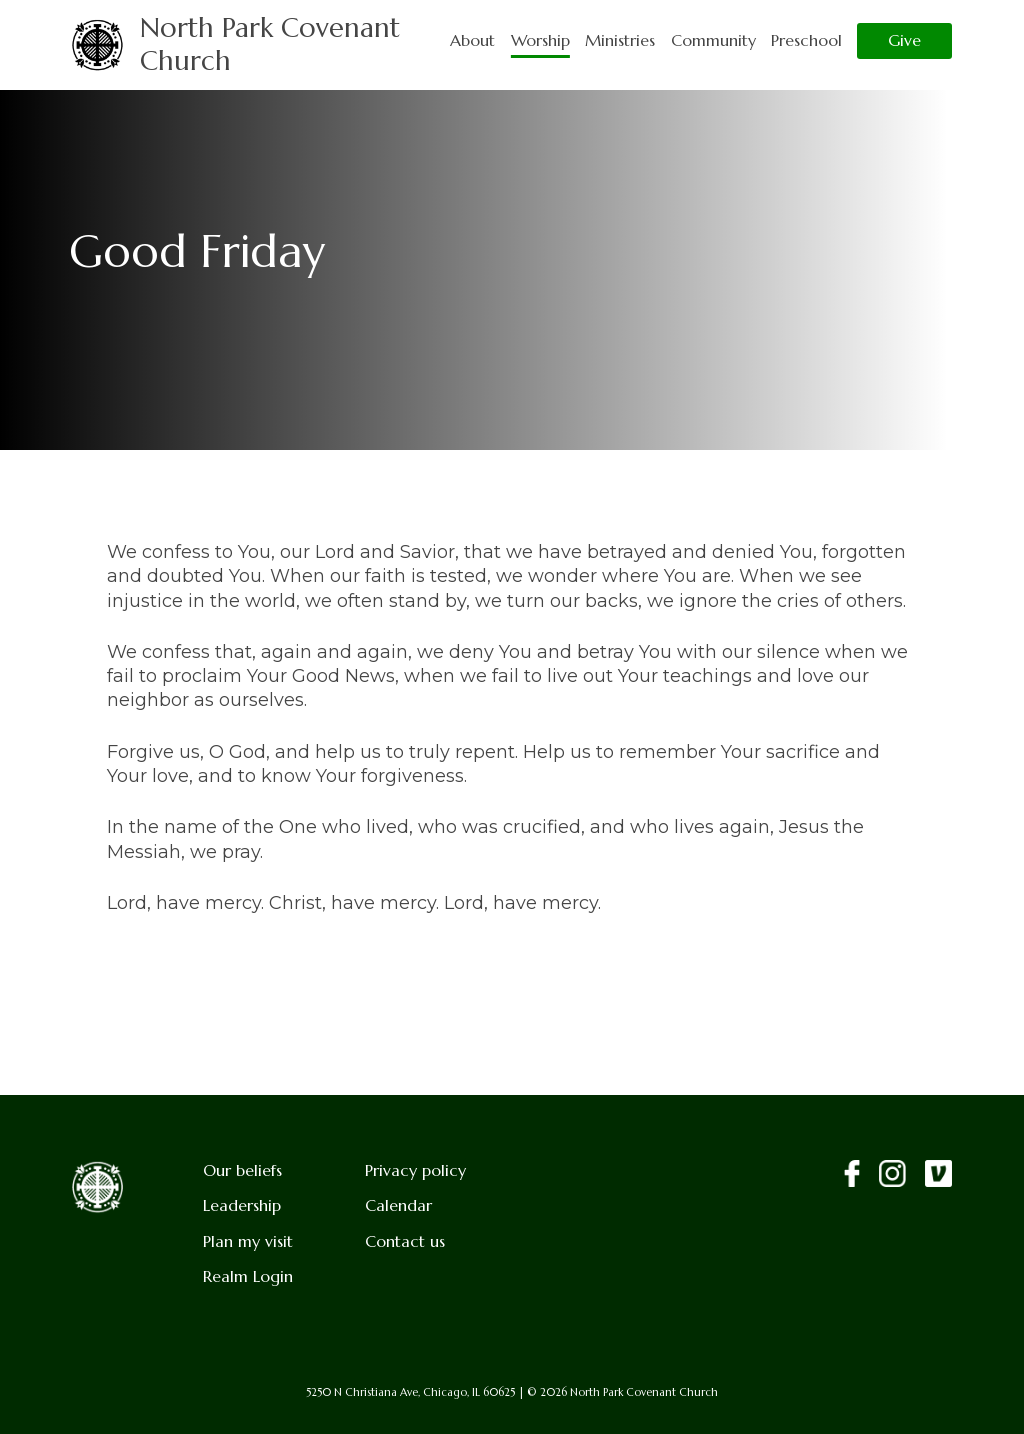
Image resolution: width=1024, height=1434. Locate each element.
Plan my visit (248, 1241)
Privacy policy (415, 1170)
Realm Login (248, 1276)
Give (904, 40)
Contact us (405, 1241)
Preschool (806, 40)
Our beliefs (242, 1170)
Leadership (242, 1205)
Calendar (398, 1205)
